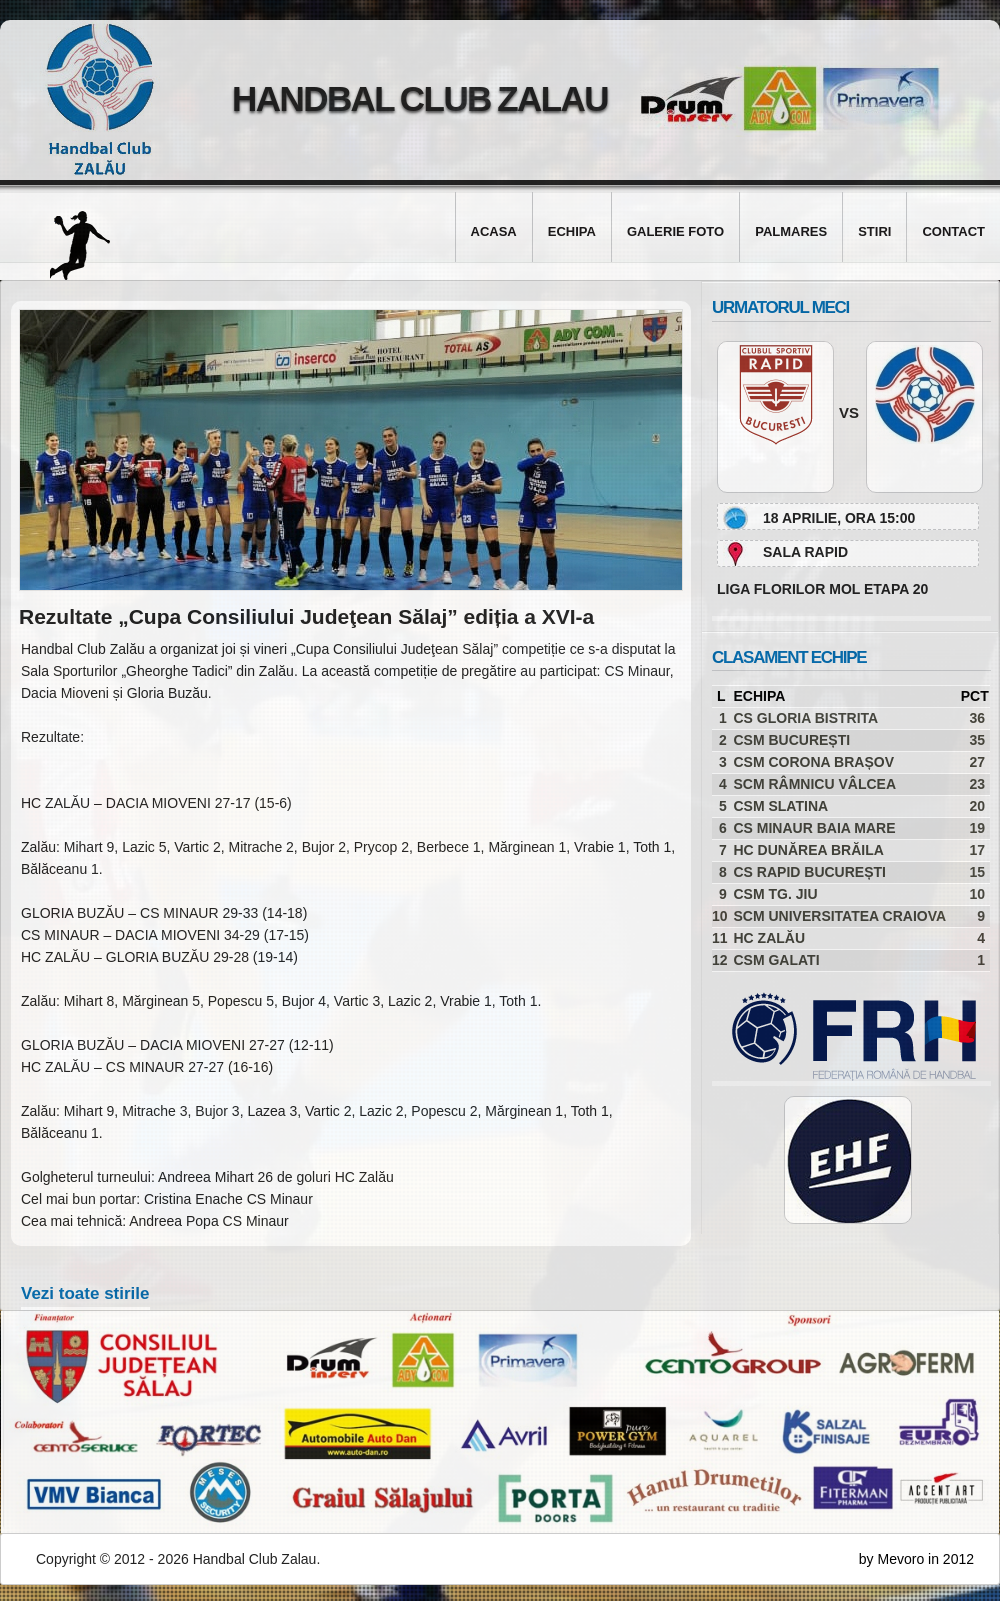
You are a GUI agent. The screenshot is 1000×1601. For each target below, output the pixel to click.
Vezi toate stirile (85, 1293)
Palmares (791, 231)
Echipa (572, 231)
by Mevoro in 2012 (916, 1559)
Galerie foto (675, 231)
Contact (953, 231)
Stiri (874, 231)
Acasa (494, 231)
